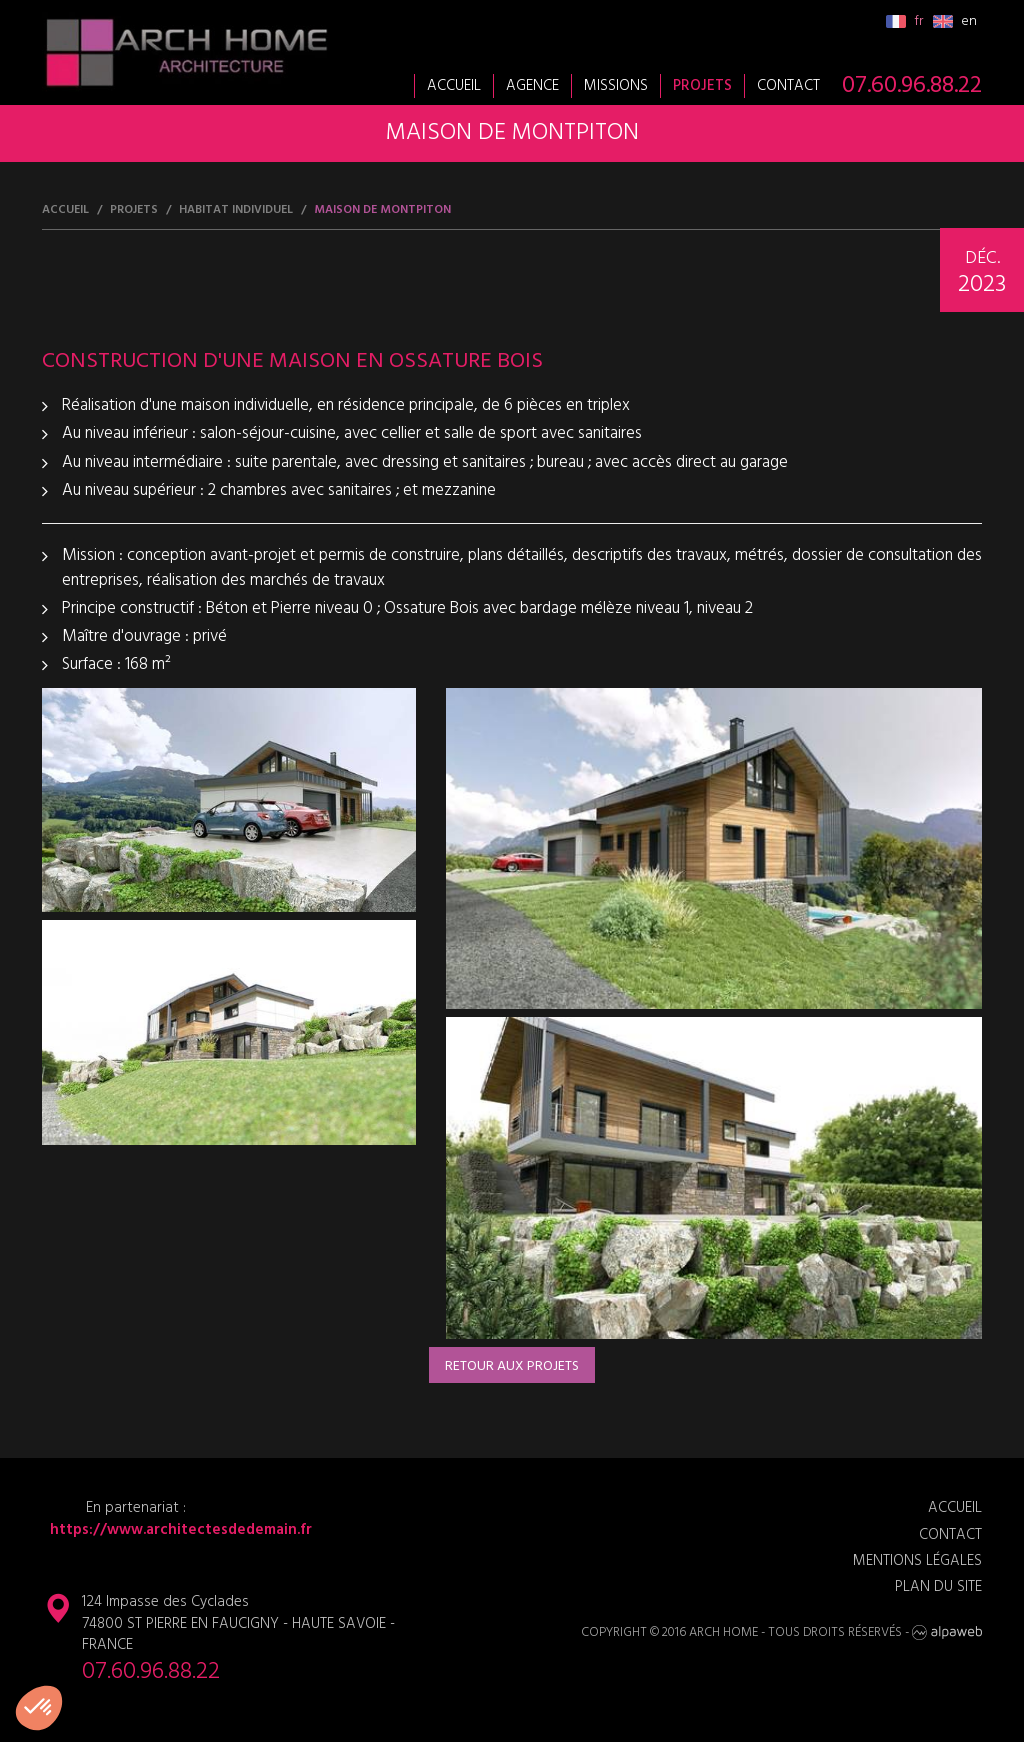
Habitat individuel (236, 210)
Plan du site (938, 1587)
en (955, 21)
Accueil (454, 86)
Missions (616, 86)
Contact (788, 86)
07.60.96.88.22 (912, 86)
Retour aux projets (512, 1366)
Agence (532, 86)
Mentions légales (917, 1561)
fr (904, 21)
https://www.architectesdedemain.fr (177, 1530)
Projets (702, 86)
